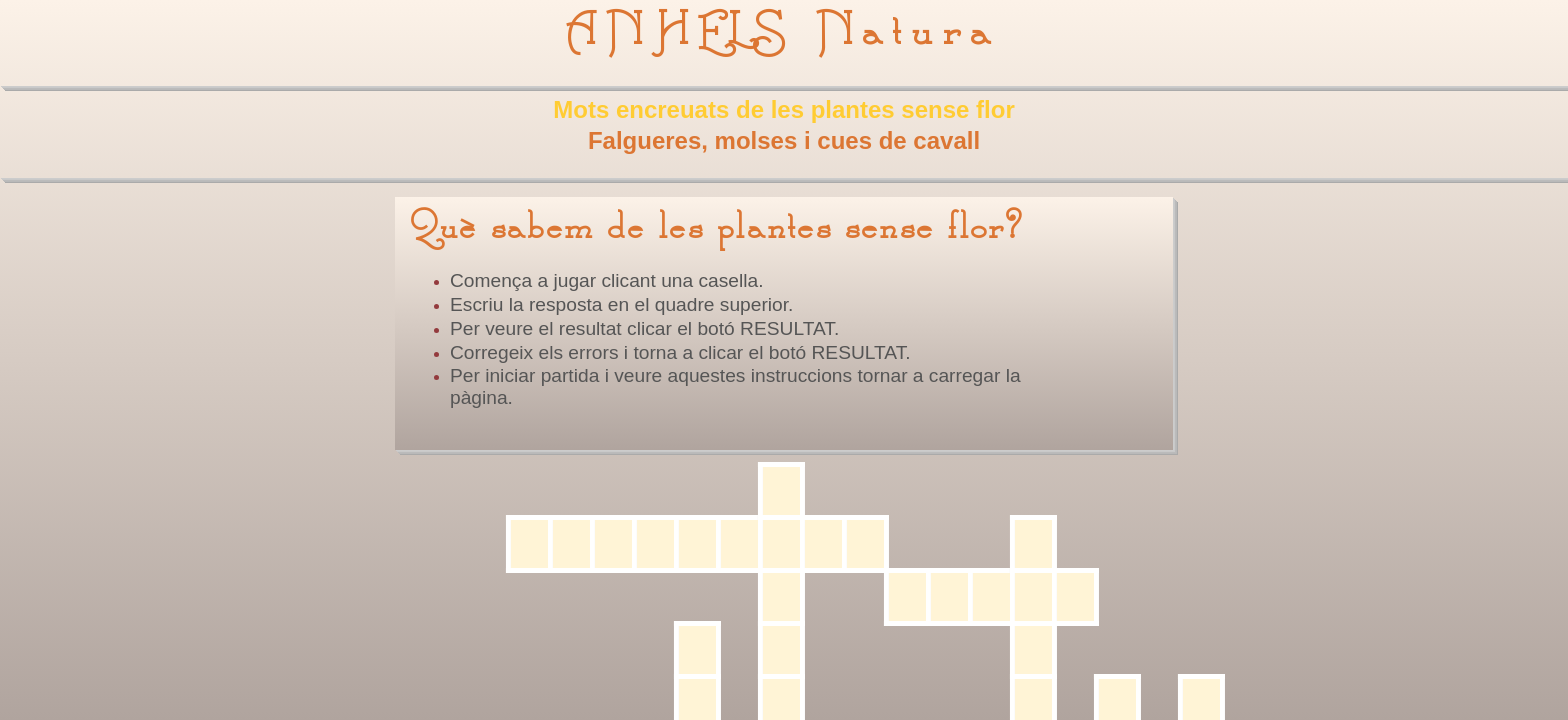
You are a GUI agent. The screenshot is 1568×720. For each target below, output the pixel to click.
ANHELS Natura (783, 32)
